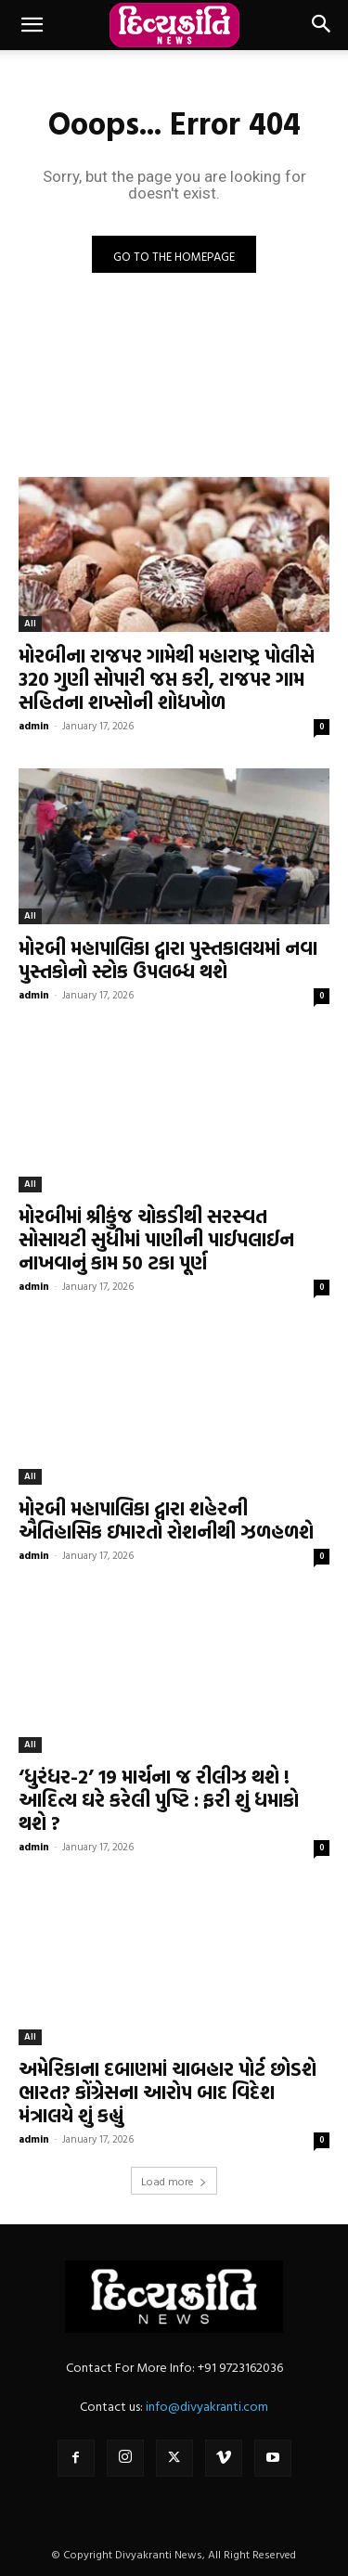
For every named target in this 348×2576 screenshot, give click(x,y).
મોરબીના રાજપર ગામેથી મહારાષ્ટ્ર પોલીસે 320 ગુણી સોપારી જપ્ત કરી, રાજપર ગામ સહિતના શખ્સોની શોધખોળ (167, 678)
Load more (174, 2180)
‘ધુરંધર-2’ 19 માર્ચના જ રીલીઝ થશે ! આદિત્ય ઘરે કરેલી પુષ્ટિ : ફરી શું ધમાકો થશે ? (159, 1799)
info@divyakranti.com (207, 2405)
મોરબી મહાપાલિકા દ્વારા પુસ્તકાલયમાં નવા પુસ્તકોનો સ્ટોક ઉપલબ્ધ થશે (168, 959)
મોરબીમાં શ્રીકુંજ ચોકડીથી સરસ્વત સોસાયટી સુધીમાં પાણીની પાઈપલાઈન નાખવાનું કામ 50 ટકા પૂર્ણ (156, 1239)
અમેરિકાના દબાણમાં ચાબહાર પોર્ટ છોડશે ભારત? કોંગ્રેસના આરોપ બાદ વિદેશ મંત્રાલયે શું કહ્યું (167, 2092)
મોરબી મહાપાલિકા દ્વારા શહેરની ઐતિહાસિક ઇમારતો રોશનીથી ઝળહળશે (166, 1519)
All (30, 623)
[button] (31, 25)
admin (34, 725)
